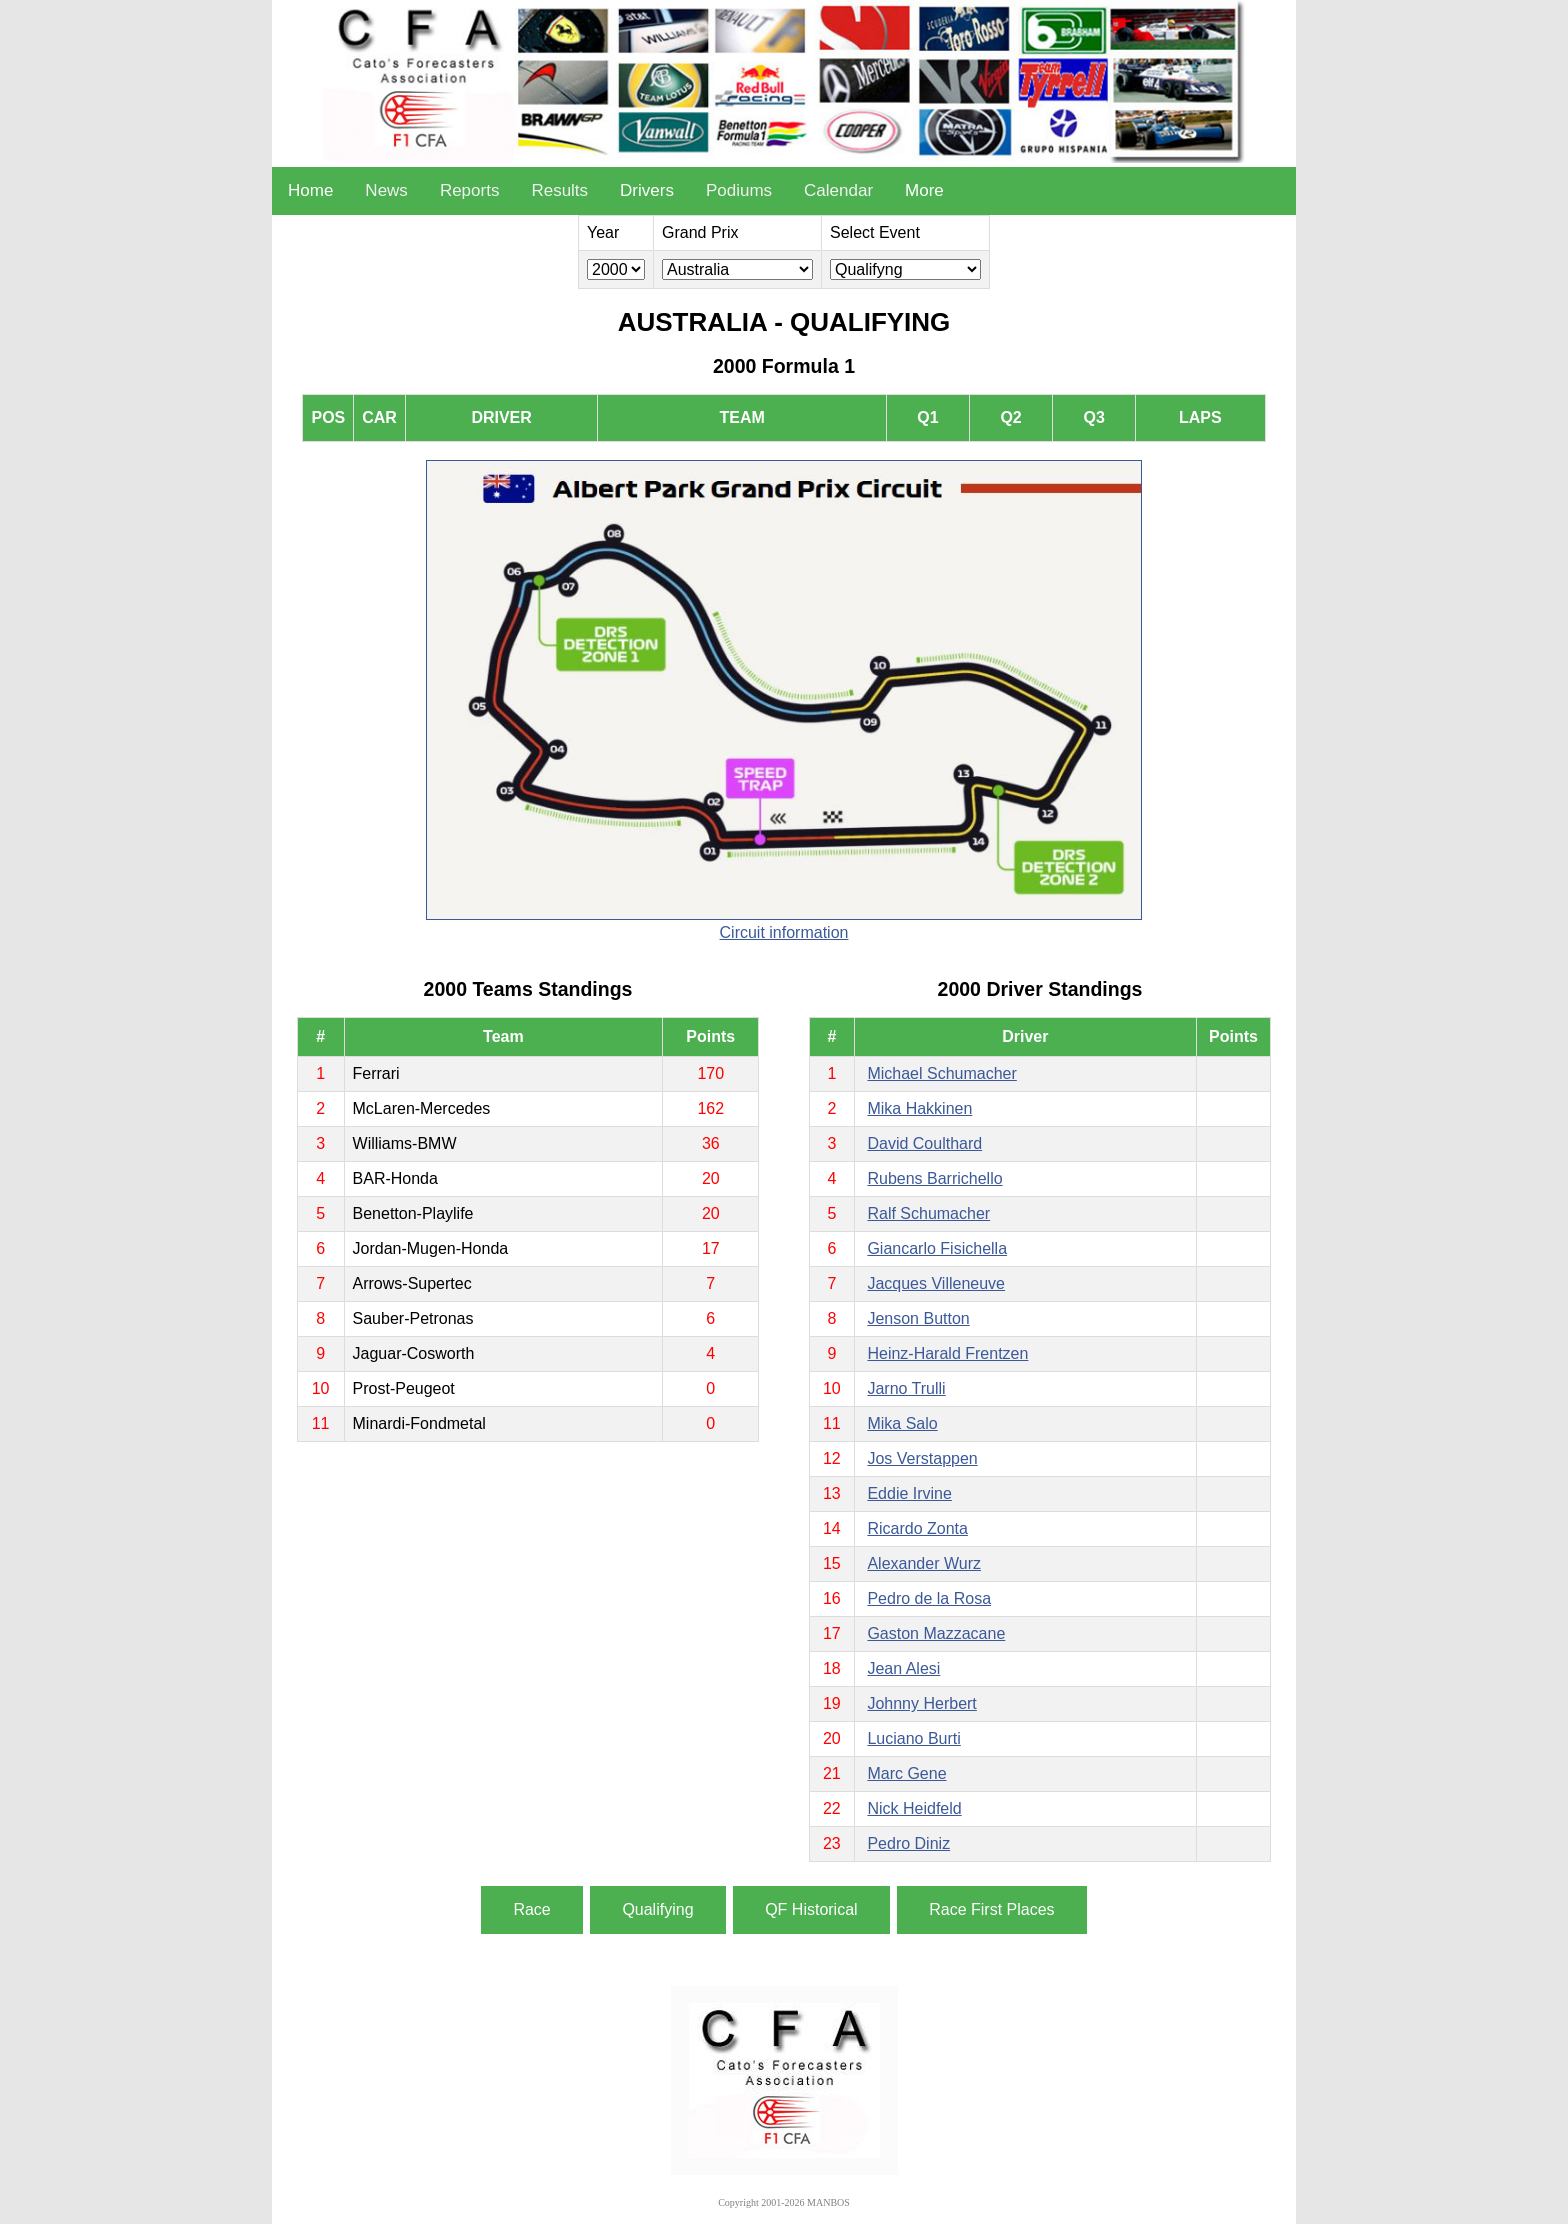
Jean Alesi (903, 1668)
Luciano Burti (913, 1738)
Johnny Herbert (921, 1703)
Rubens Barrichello (934, 1178)
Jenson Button (918, 1318)
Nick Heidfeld (914, 1808)
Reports (470, 190)
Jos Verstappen (922, 1458)
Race (531, 1909)
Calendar (838, 190)
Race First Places (991, 1909)
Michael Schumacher (941, 1073)
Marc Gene (906, 1773)
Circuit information (784, 932)
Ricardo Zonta (917, 1528)
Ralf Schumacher (928, 1213)
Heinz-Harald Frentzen (947, 1353)
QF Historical (811, 1909)
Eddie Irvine (909, 1493)
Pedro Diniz (908, 1843)
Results (559, 190)
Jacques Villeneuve (936, 1283)
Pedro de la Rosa (929, 1598)
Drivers (647, 190)
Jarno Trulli (906, 1388)
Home (310, 190)
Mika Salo (902, 1423)
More (924, 190)
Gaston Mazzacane (936, 1633)
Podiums (739, 190)
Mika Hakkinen (919, 1108)
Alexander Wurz (924, 1563)
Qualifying (657, 1909)
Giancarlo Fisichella (937, 1248)
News (386, 190)
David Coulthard (924, 1143)
